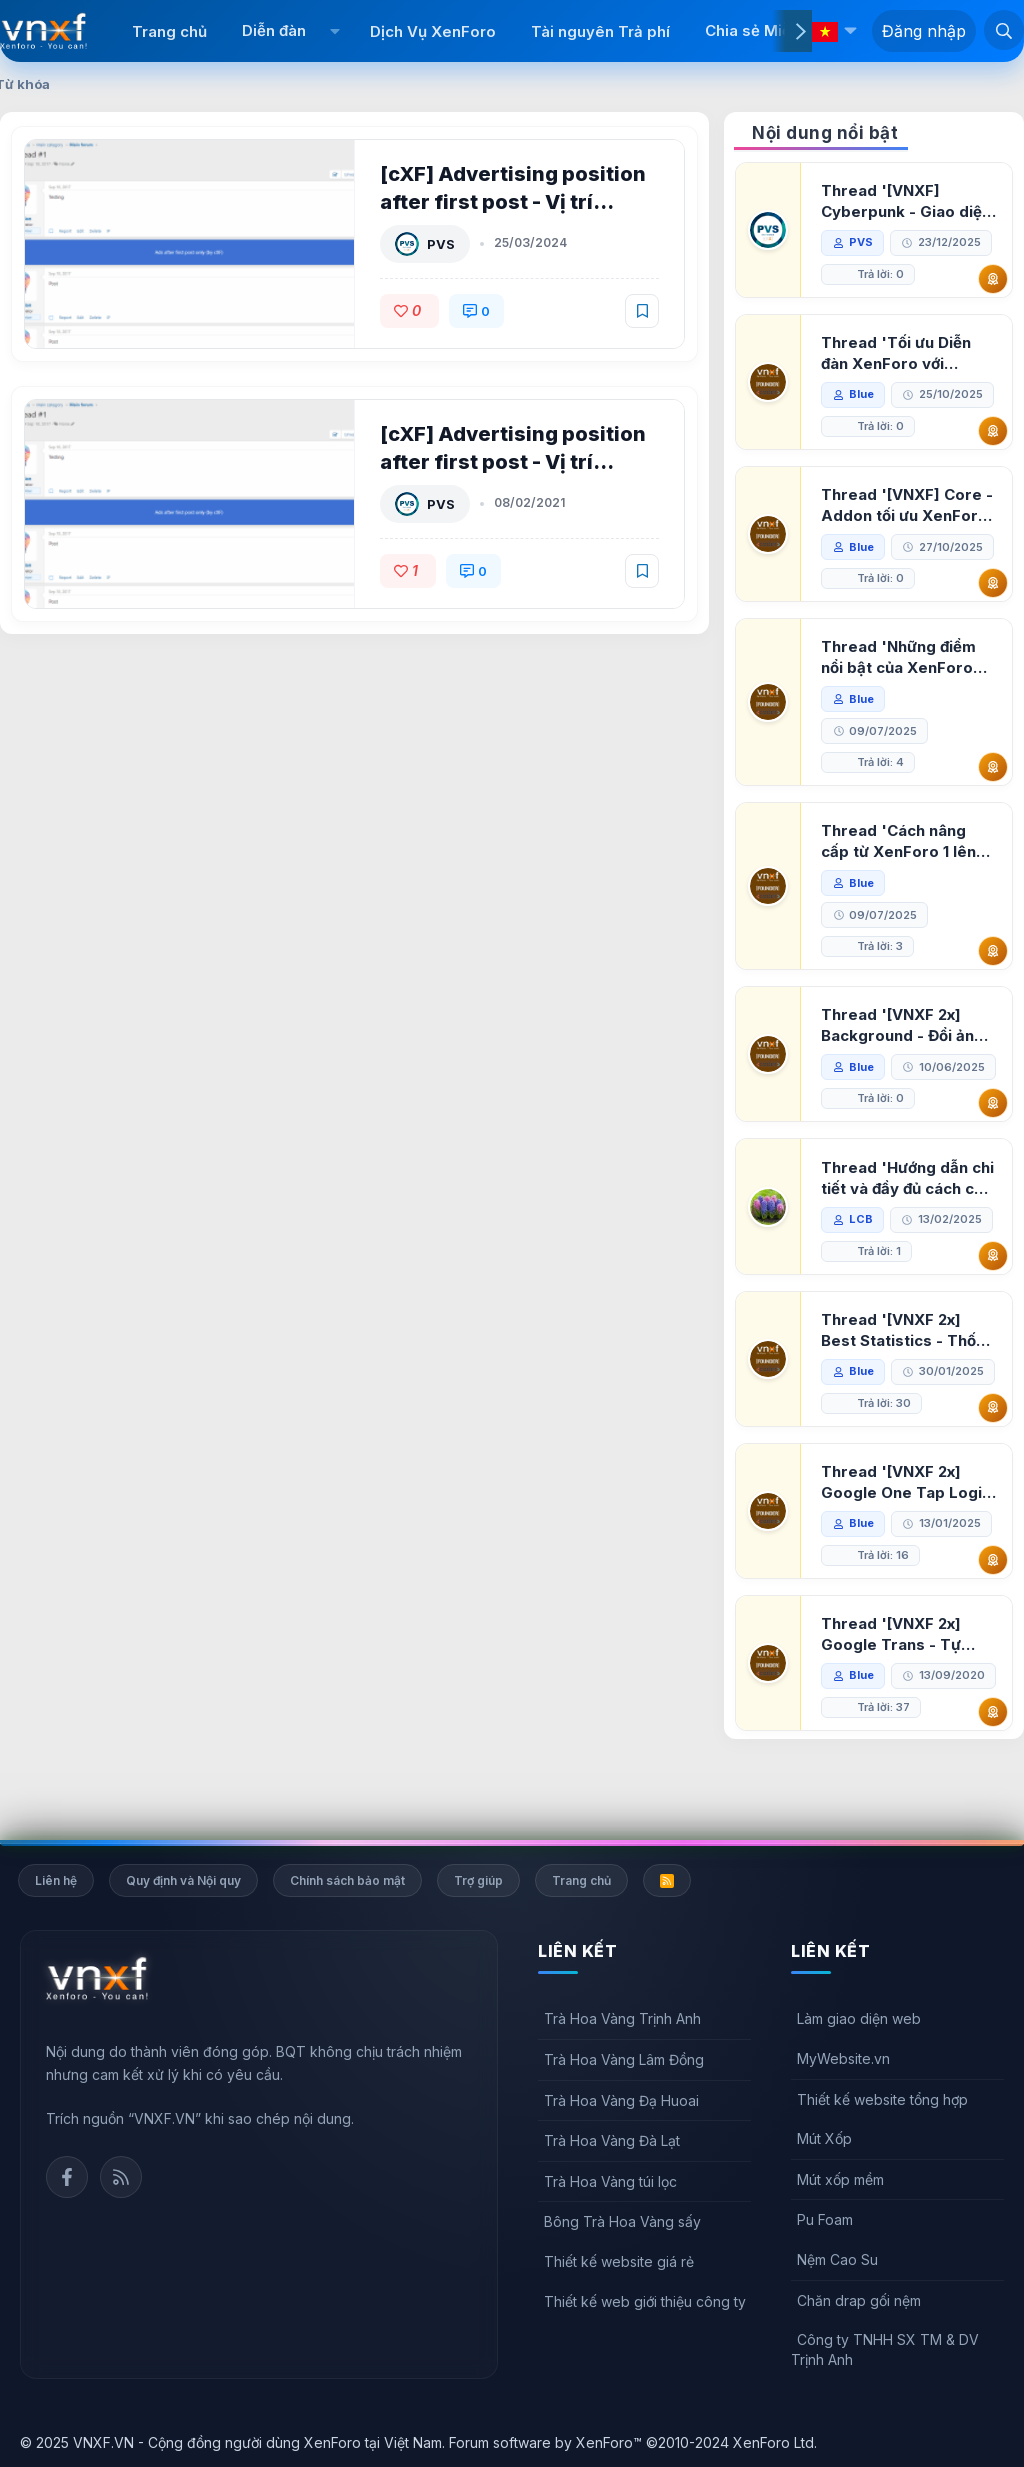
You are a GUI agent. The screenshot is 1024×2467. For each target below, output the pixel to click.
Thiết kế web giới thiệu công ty (645, 2301)
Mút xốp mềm (840, 2179)
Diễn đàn (274, 30)
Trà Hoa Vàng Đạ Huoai (621, 2100)
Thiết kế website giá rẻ (619, 2261)
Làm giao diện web (859, 2018)
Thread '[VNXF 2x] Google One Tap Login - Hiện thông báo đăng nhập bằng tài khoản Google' (907, 1514)
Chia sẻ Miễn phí (766, 30)
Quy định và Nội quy (183, 1880)
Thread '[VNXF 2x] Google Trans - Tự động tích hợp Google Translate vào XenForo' (902, 1666)
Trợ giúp (478, 1880)
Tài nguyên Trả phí (600, 31)
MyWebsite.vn (843, 2058)
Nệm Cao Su (837, 2259)
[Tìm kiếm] (1004, 30)
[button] (335, 31)
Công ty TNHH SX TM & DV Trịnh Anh (885, 2349)
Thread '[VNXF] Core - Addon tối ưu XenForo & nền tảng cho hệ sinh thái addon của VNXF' (908, 505)
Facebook (67, 2177)
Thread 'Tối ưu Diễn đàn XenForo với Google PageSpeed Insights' (897, 353)
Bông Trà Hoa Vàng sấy (622, 2221)
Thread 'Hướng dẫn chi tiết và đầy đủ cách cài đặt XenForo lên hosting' (908, 1210)
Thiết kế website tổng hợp (882, 2099)
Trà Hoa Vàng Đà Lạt (612, 2140)
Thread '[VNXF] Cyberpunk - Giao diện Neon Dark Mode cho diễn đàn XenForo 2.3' (907, 201)
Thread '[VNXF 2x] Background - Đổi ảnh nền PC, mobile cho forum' (903, 1025)
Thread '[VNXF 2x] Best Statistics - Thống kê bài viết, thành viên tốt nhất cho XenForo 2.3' (909, 1362)
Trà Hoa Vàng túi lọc (610, 2181)
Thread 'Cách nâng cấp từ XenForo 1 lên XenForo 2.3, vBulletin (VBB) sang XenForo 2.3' (905, 841)
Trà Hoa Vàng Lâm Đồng (624, 2059)
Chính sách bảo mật (347, 1880)
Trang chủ (169, 31)
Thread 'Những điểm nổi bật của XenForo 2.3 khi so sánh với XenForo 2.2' (899, 657)
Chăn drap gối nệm (859, 2300)
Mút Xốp (824, 2138)
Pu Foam (825, 2219)
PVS (442, 244)
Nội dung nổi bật (825, 133)
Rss (121, 2177)
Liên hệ (56, 1880)
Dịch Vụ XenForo (433, 31)
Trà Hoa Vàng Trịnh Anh (622, 2018)
